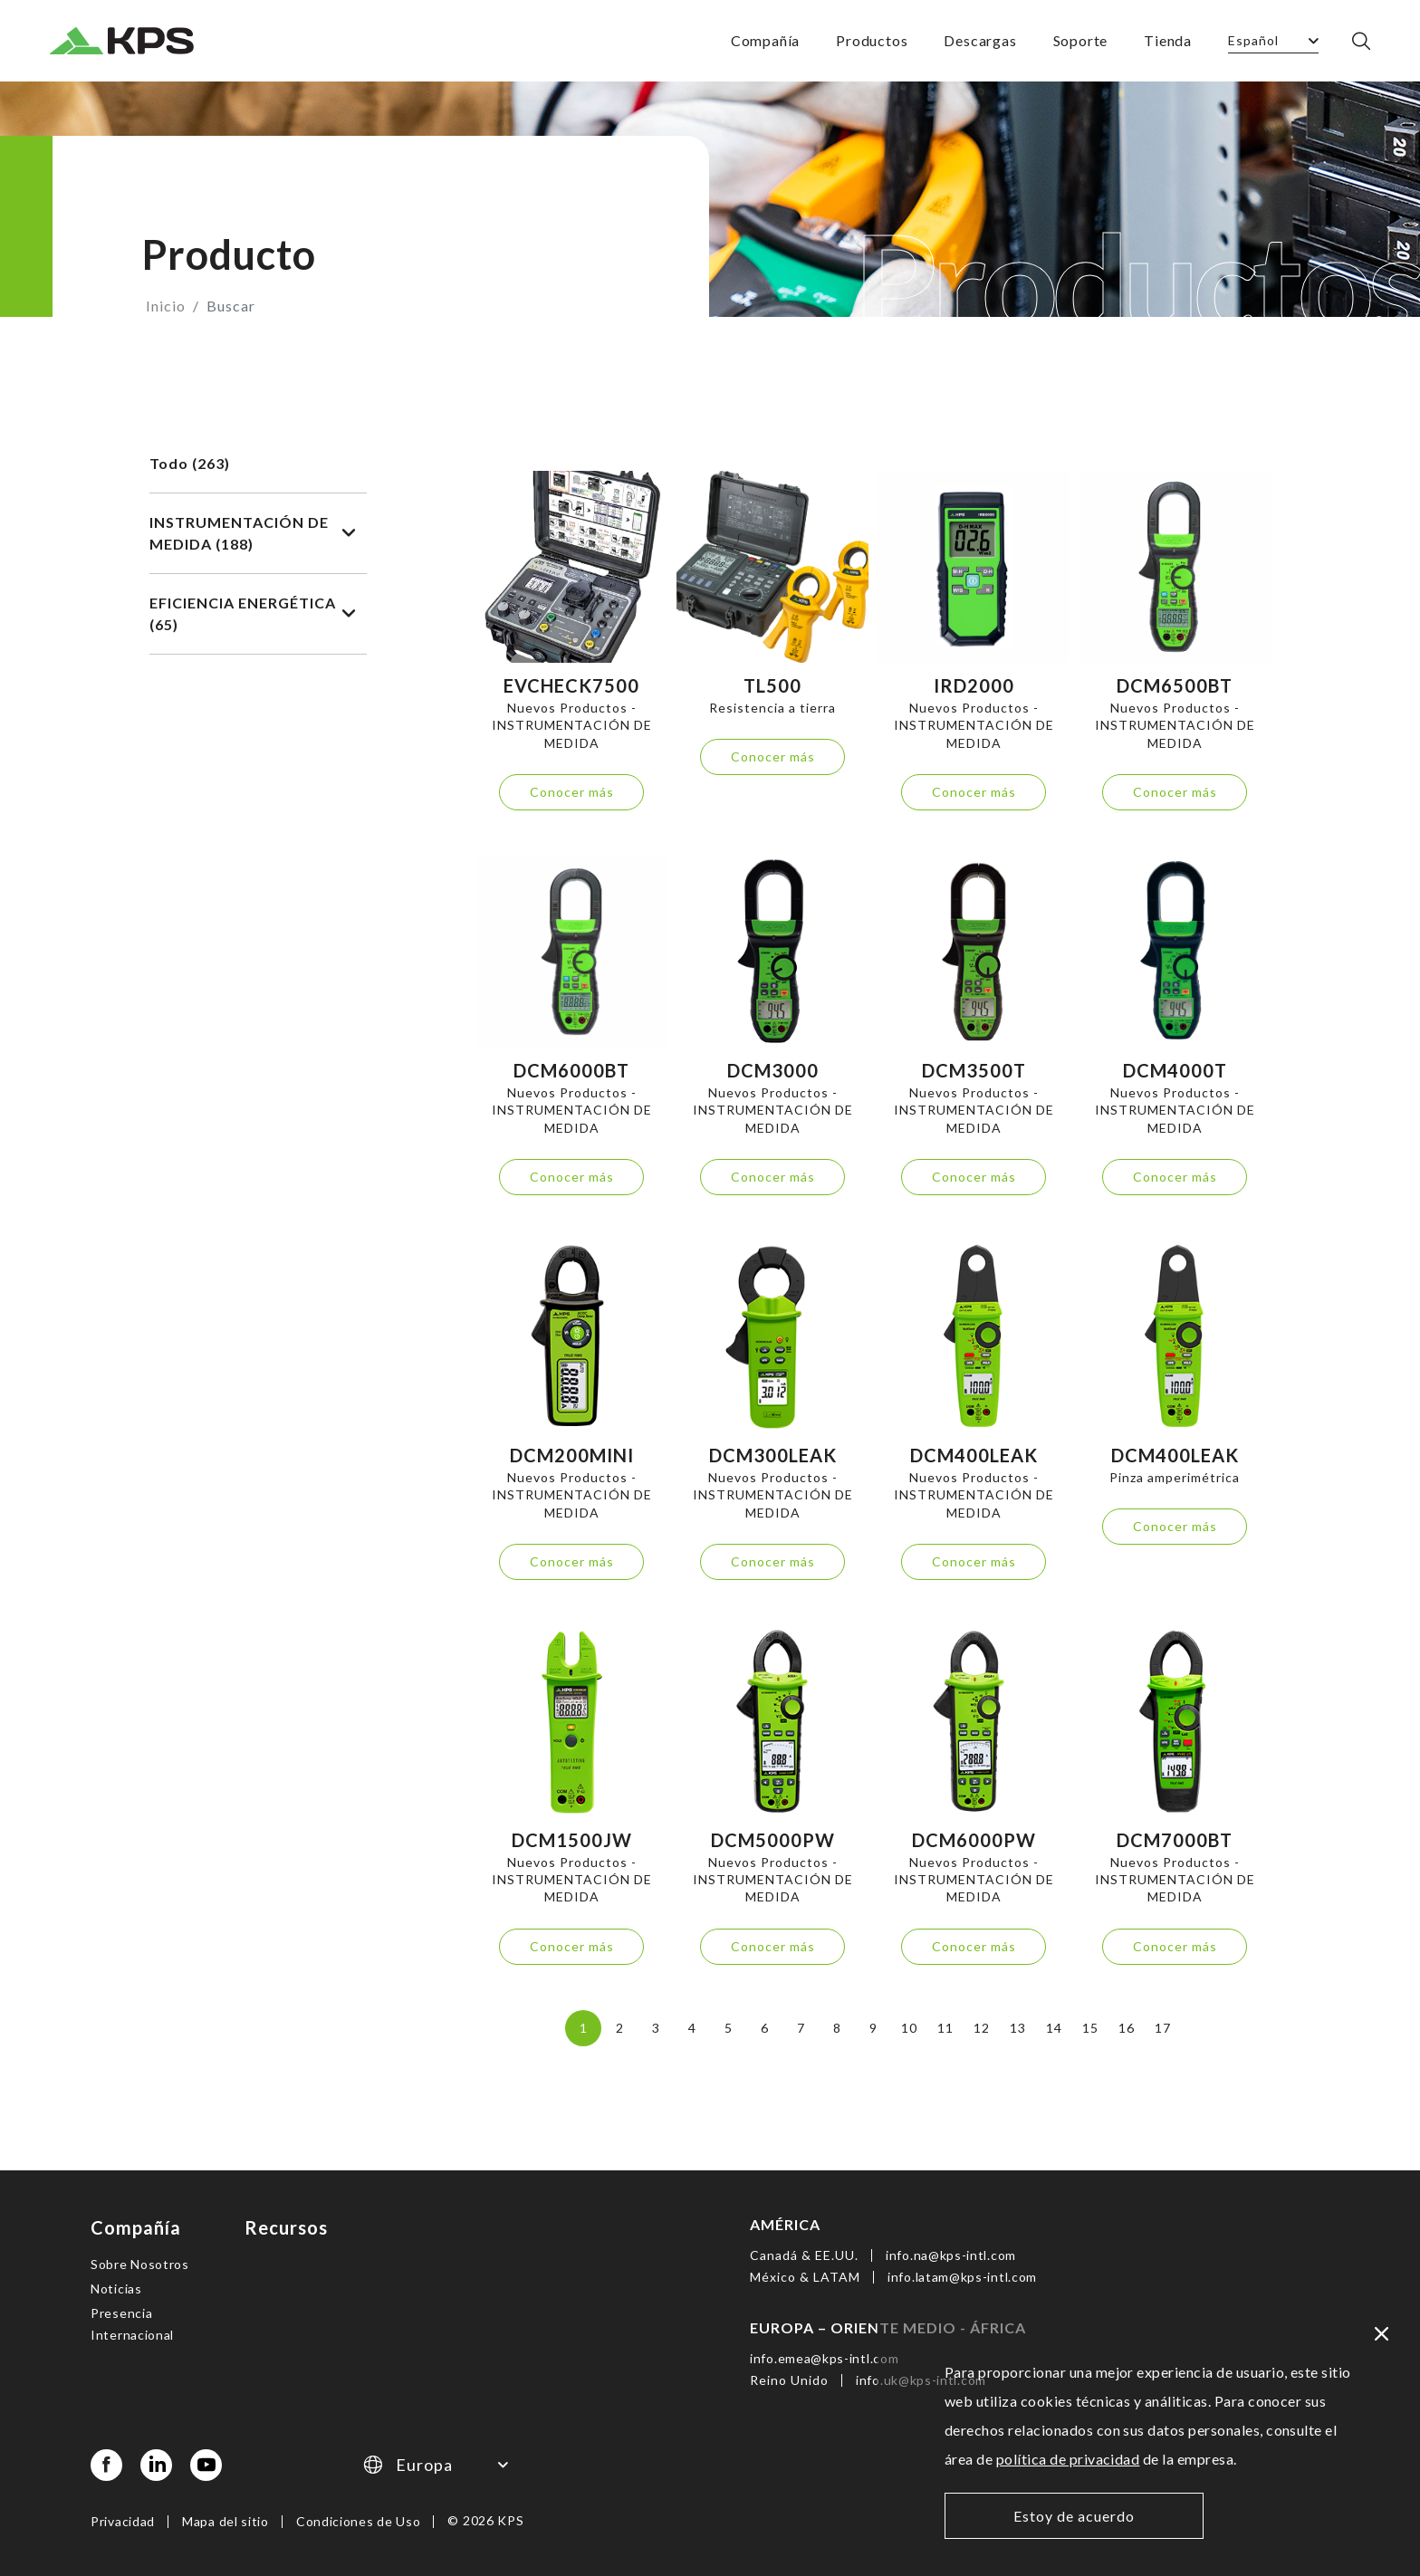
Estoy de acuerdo (1074, 2515)
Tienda (1168, 40)
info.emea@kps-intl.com (824, 2355)
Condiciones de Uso (358, 2518)
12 (981, 2027)
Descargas (980, 40)
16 (1126, 2027)
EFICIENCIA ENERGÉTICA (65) (252, 613)
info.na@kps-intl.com (951, 2253)
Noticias (116, 2286)
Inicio (166, 305)
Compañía (765, 40)
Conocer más (572, 792)
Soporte (1080, 40)
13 (1017, 2027)
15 (1090, 2027)
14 (1053, 2027)
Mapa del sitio (225, 2518)
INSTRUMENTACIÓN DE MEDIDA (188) (252, 532)
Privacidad (123, 2518)
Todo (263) (189, 463)
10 (908, 2027)
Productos (871, 40)
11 (945, 2027)
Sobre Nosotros (140, 2262)
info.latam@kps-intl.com (962, 2275)
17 (1162, 2027)
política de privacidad (1068, 2458)
